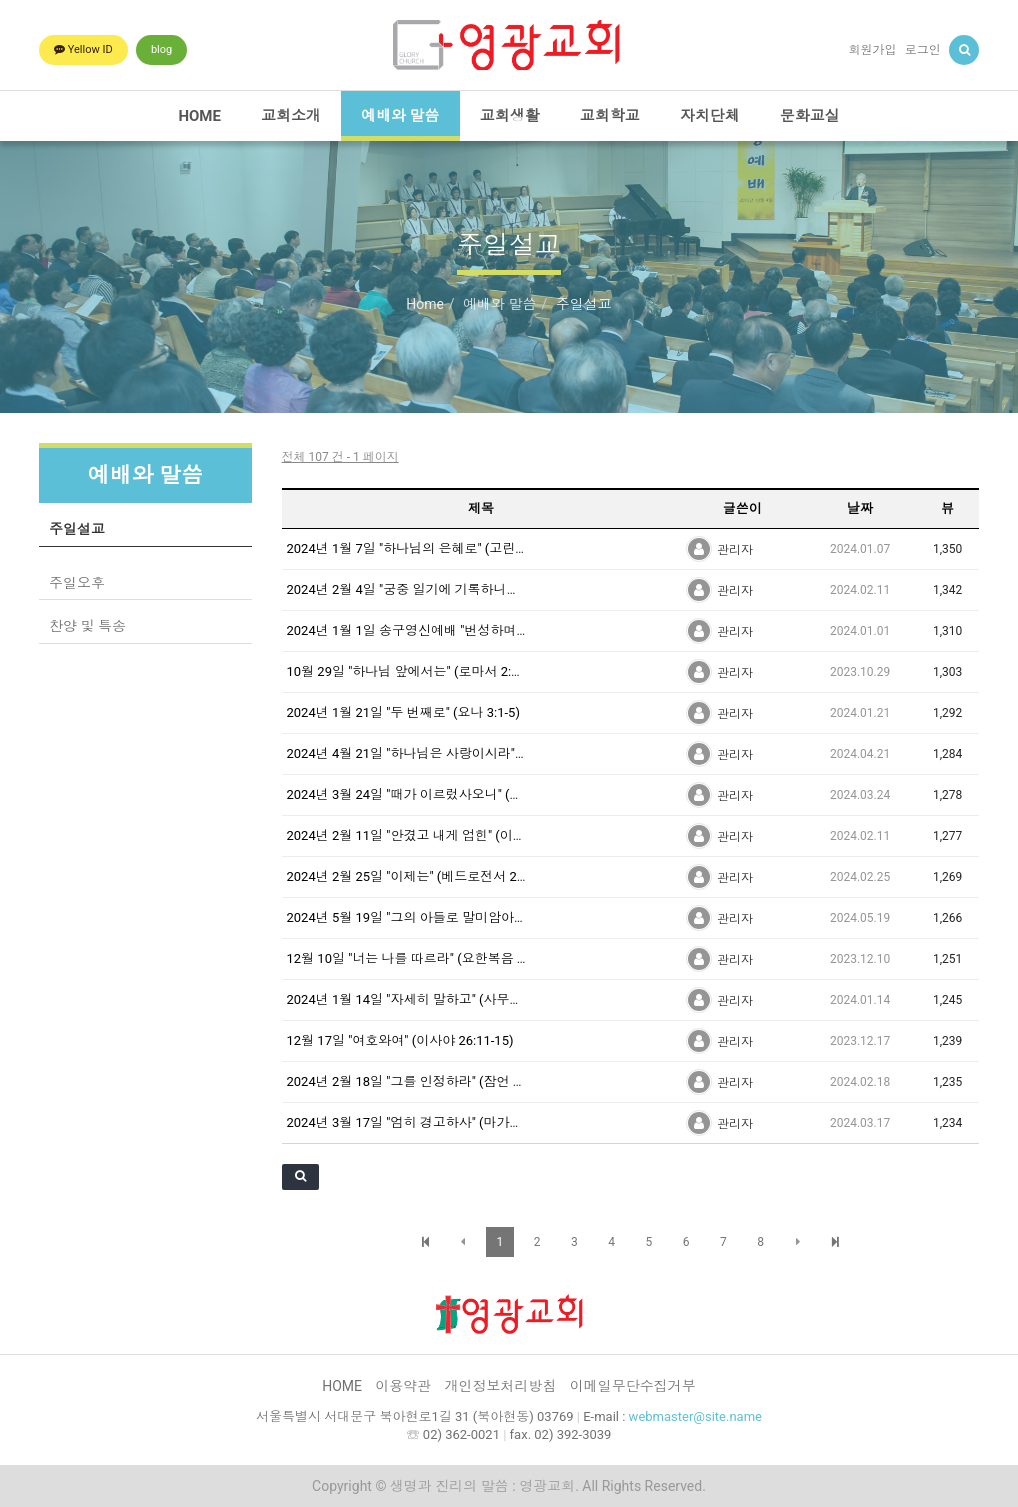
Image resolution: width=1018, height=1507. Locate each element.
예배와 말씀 (400, 116)
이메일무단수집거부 (633, 1386)
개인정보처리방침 (501, 1386)
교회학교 (610, 116)
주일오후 (77, 583)
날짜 (860, 508)
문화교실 (810, 116)
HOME (199, 116)
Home (425, 304)
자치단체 (710, 116)
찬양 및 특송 (87, 626)
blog (161, 49)
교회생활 (510, 116)
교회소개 (291, 116)
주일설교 (77, 529)
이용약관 (403, 1386)
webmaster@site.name (695, 1416)
